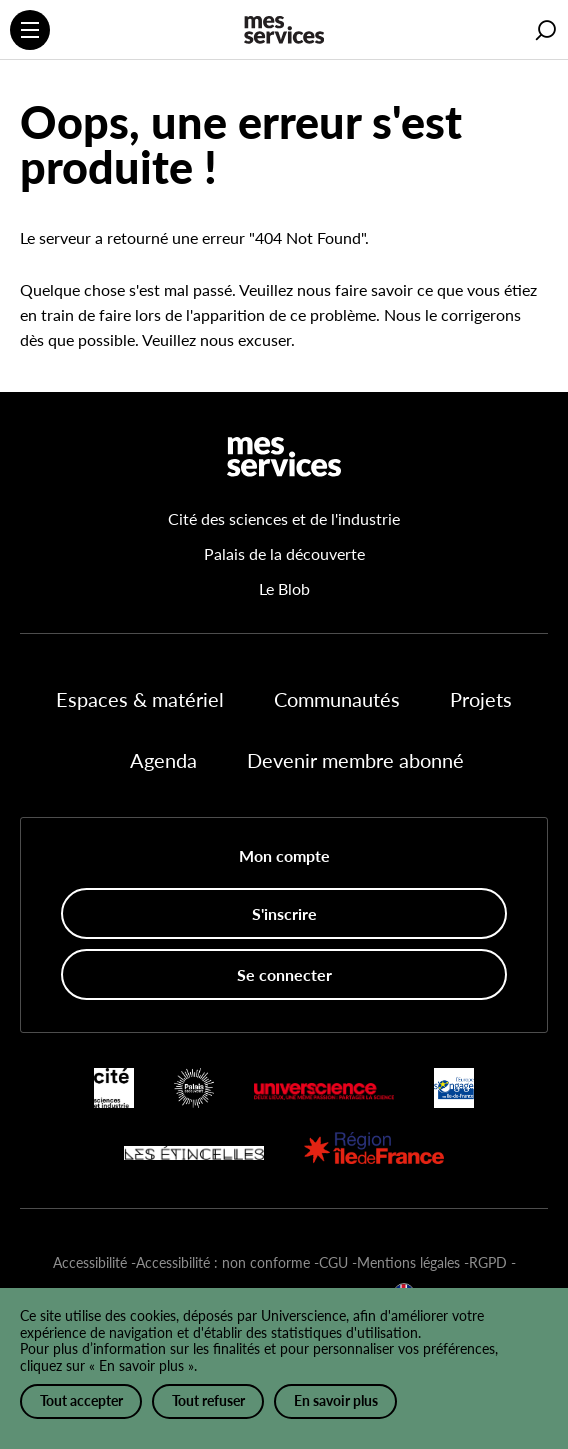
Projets (481, 699)
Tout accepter (81, 1400)
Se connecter (284, 974)
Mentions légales (408, 1262)
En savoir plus (336, 1400)
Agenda (163, 760)
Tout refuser (208, 1400)
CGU (333, 1262)
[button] (545, 30)
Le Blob (284, 588)
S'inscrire (284, 913)
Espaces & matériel (140, 699)
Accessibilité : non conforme (223, 1262)
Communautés (337, 699)
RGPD (488, 1262)
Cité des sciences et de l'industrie (284, 518)
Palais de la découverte (284, 553)
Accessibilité (90, 1262)
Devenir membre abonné (355, 760)
